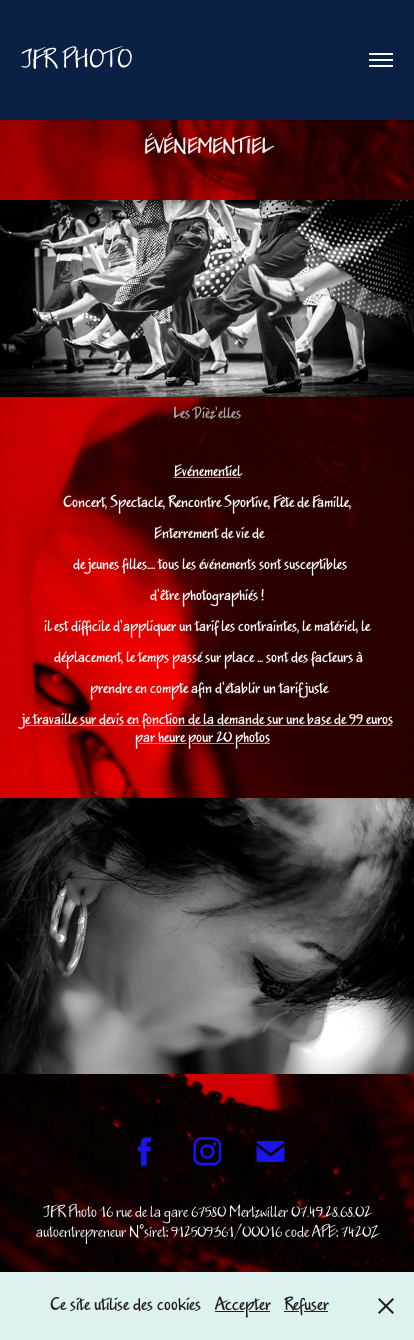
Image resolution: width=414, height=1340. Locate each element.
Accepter (242, 1305)
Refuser (306, 1305)
